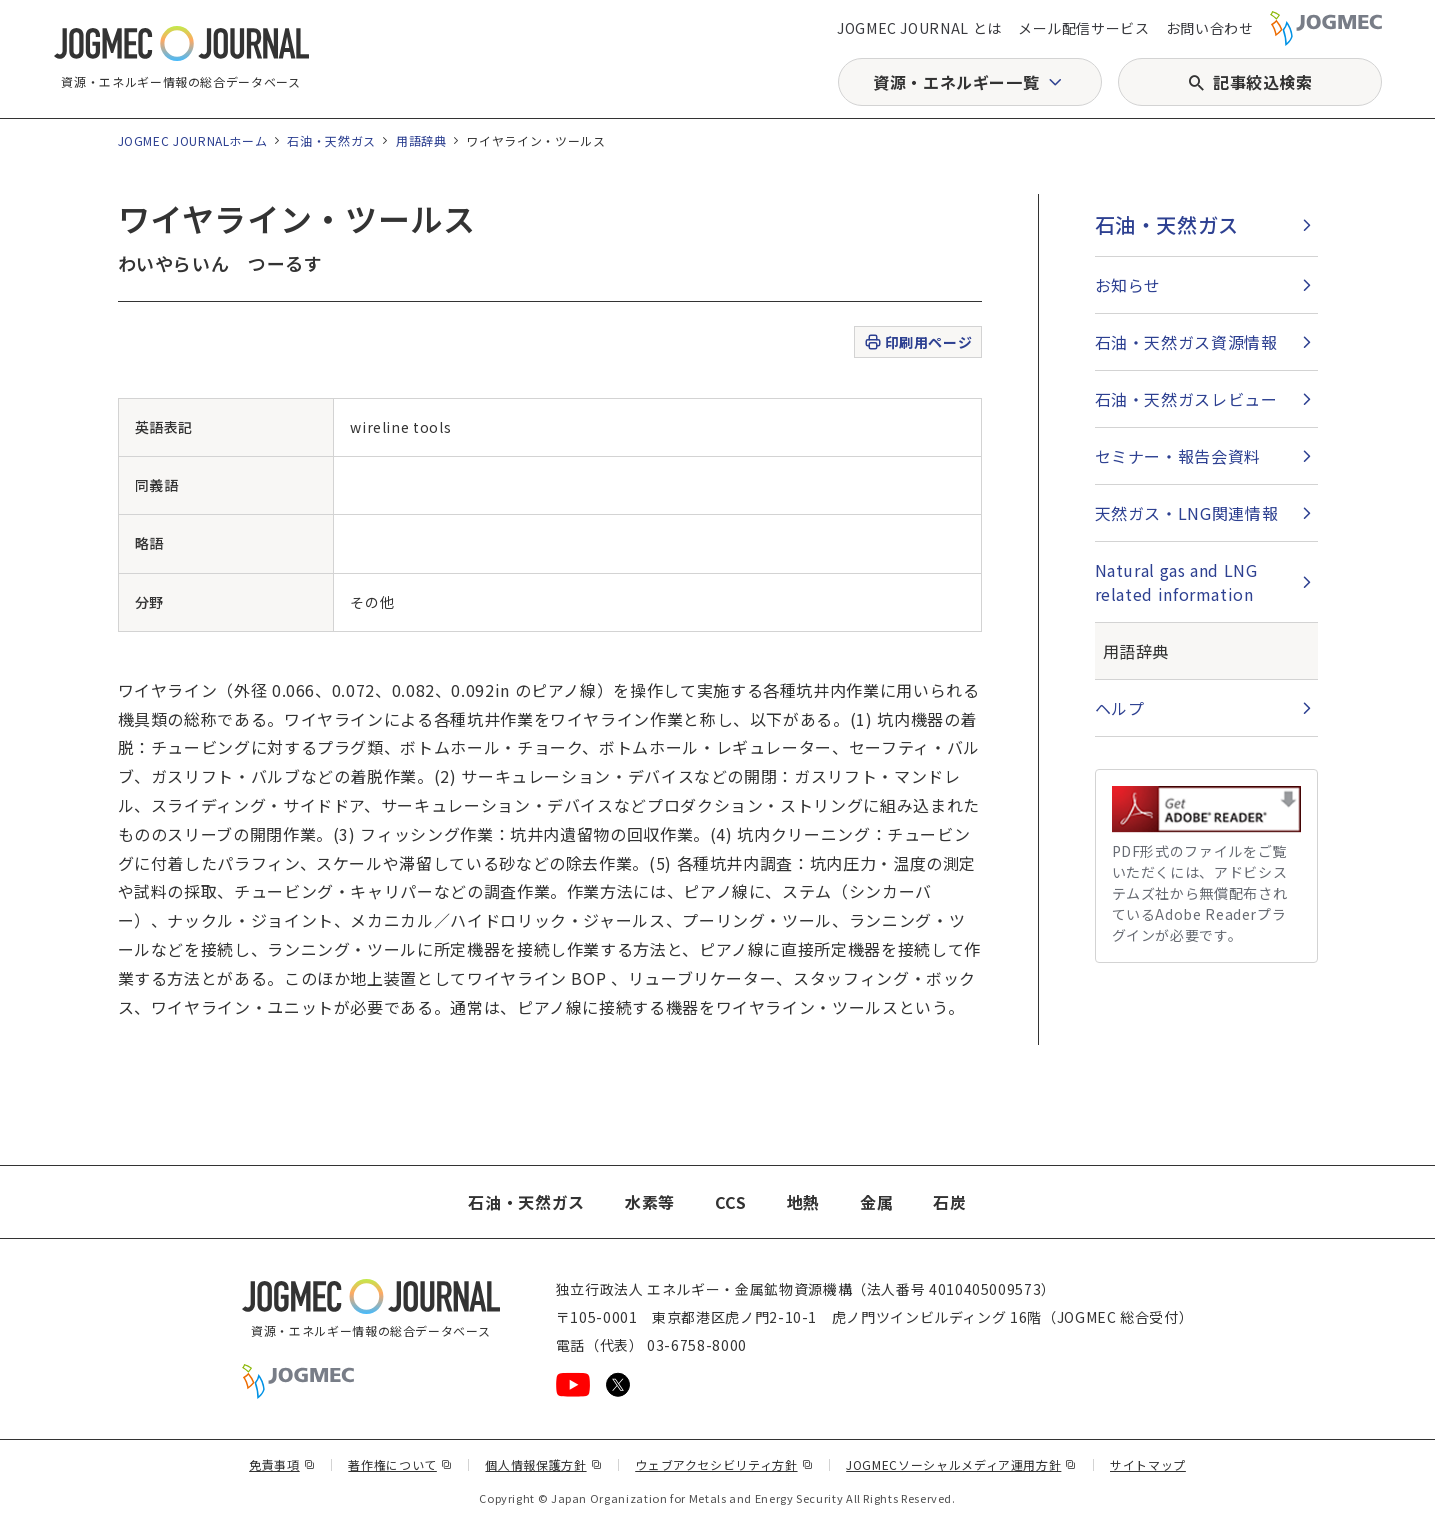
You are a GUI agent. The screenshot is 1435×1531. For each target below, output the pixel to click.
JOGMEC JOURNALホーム (193, 140)
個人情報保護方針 (543, 1464)
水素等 (650, 1202)
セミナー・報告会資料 (1178, 456)
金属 (876, 1202)
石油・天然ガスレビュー (1186, 399)
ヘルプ (1120, 708)
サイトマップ (1148, 1464)
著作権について (400, 1464)
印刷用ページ (917, 342)
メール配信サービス (1084, 28)
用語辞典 (421, 140)
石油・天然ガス (331, 140)
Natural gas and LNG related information (1176, 582)
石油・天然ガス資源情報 (1186, 342)
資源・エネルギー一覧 (956, 82)
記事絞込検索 (1263, 82)
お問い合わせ (1210, 28)
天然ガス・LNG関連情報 (1187, 513)
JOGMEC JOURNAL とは (919, 28)
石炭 (949, 1202)
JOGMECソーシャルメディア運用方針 (961, 1464)
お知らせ (1128, 285)
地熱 (803, 1202)
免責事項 (282, 1464)
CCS (731, 1202)
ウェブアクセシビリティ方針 (724, 1464)
